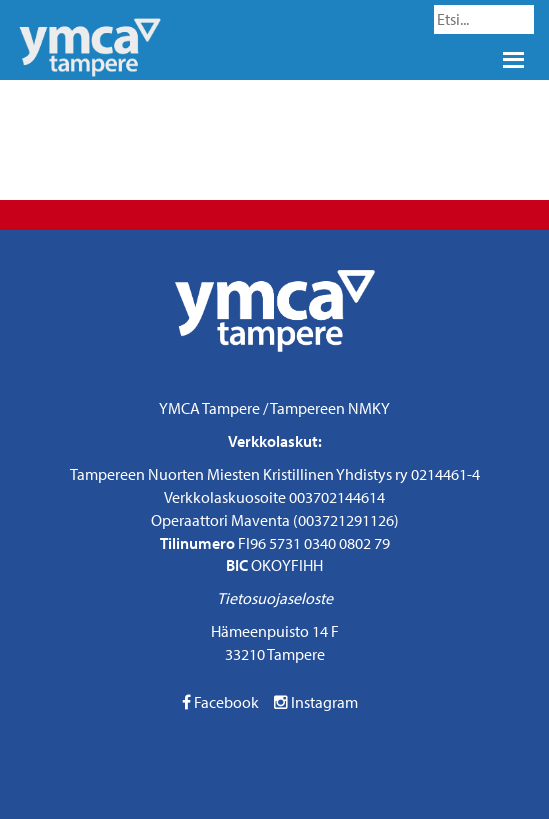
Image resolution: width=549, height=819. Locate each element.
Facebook (220, 702)
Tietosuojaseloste (275, 598)
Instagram (316, 702)
